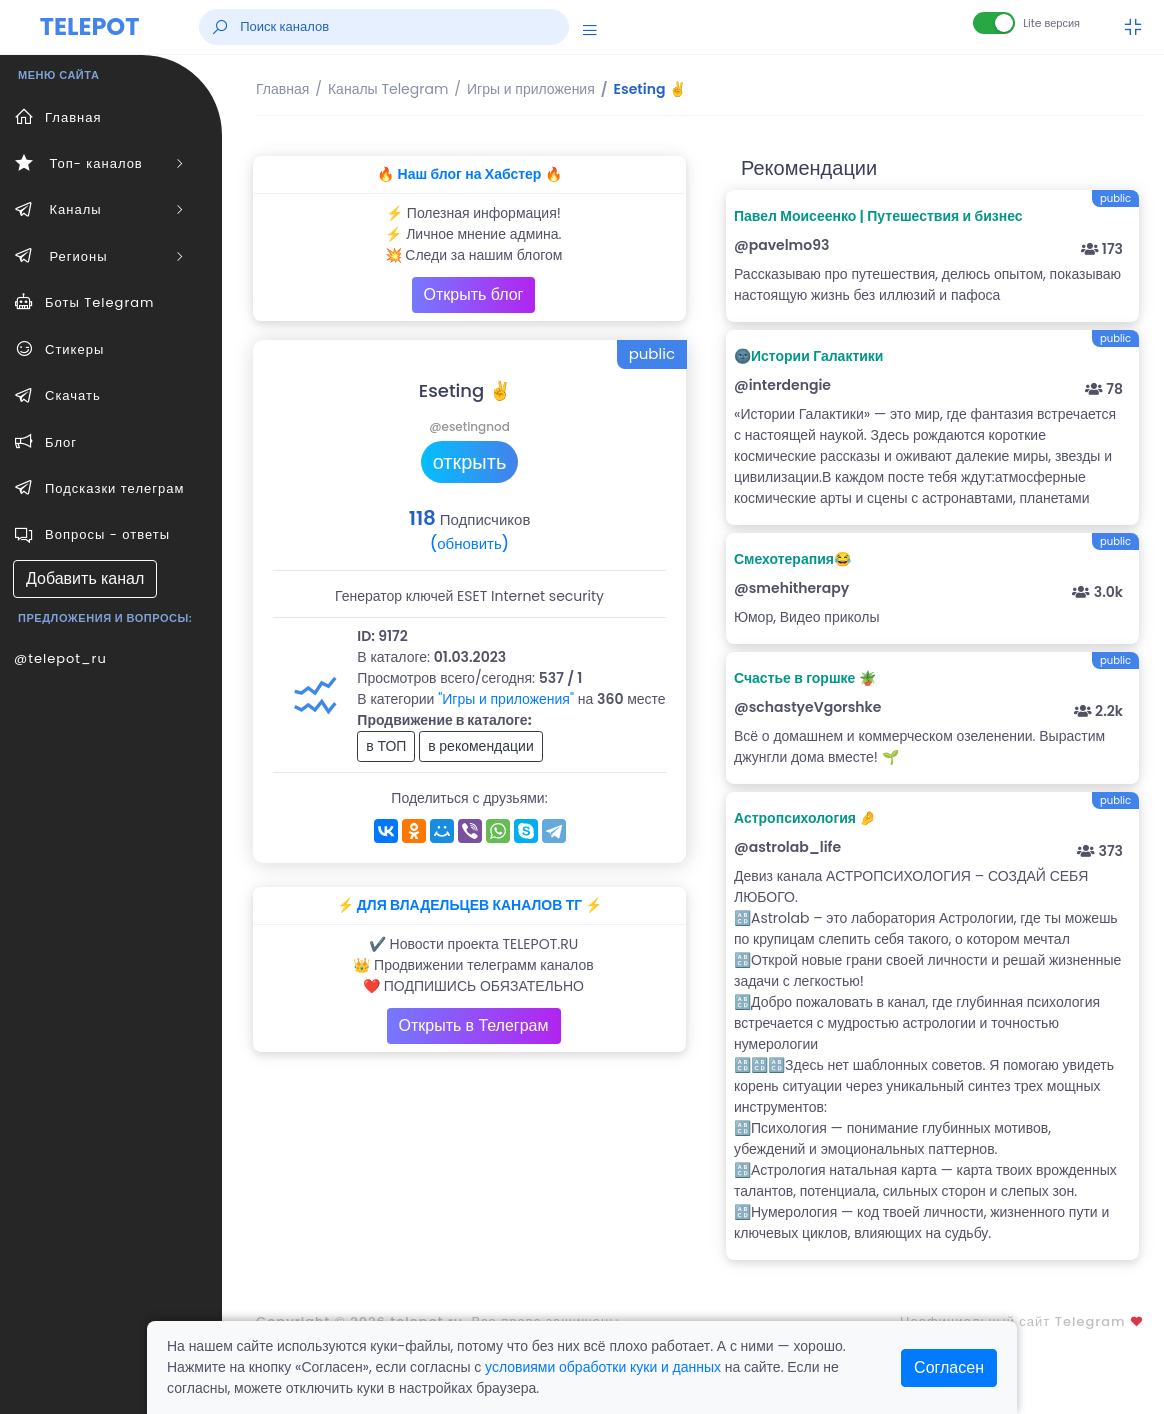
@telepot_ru (60, 658)
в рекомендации (481, 746)
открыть (470, 462)
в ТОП (386, 746)
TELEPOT (90, 26)
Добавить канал (85, 578)
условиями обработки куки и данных (603, 1367)
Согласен (949, 1367)
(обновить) (469, 543)
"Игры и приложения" (506, 699)
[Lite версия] (994, 23)
